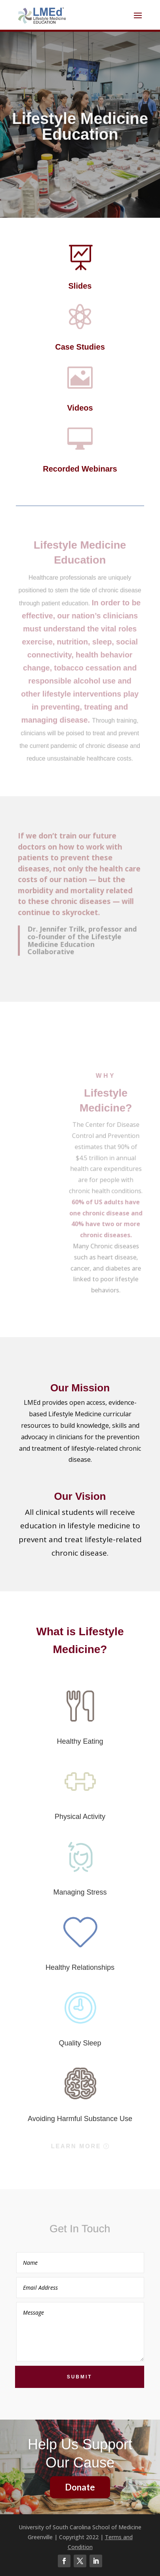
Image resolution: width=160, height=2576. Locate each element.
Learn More (76, 2146)
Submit (79, 2377)
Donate (80, 2487)
